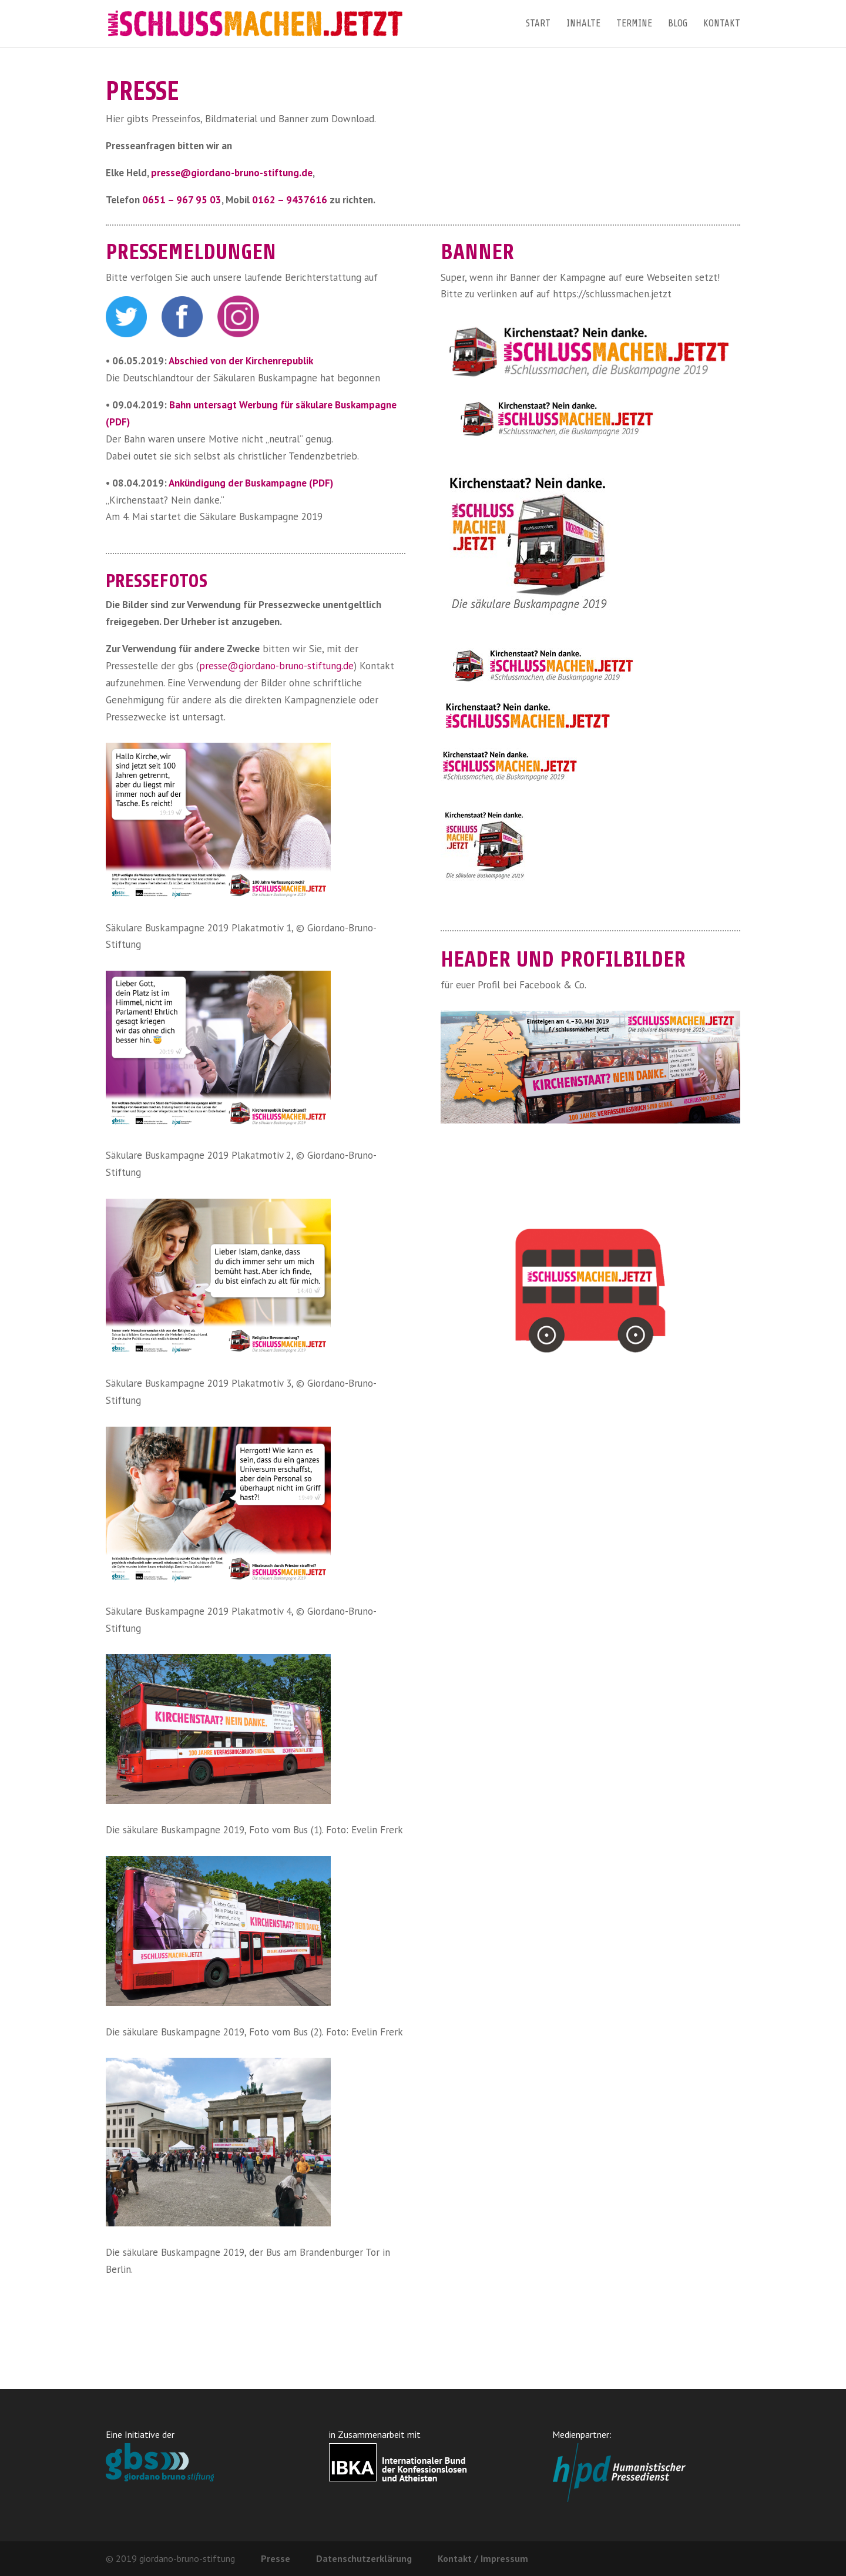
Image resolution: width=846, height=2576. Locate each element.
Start (538, 24)
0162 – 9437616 (289, 199)
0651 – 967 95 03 (181, 199)
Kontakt (721, 24)
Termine (634, 24)
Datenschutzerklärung (364, 2558)
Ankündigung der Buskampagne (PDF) (251, 483)
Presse (275, 2558)
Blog (677, 24)
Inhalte (583, 24)
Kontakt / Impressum (483, 2558)
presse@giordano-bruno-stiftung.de (232, 172)
